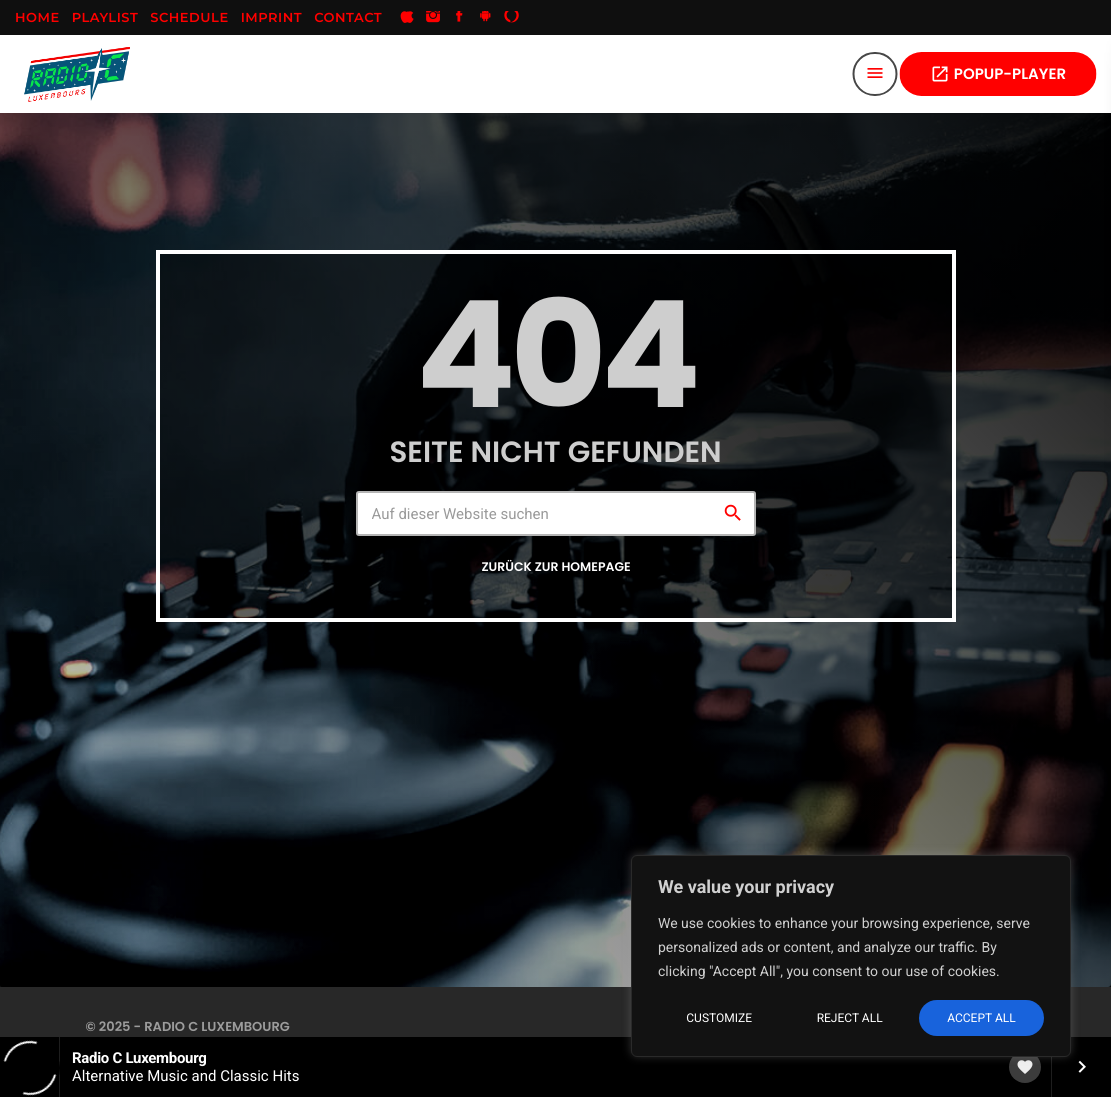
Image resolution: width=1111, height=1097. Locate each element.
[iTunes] (407, 18)
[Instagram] (433, 18)
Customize (719, 1018)
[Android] (486, 18)
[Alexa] (512, 18)
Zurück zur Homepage (555, 567)
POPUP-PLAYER (998, 74)
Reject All (850, 1018)
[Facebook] (459, 18)
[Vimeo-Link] (77, 74)
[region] (851, 956)
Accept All (981, 1018)
